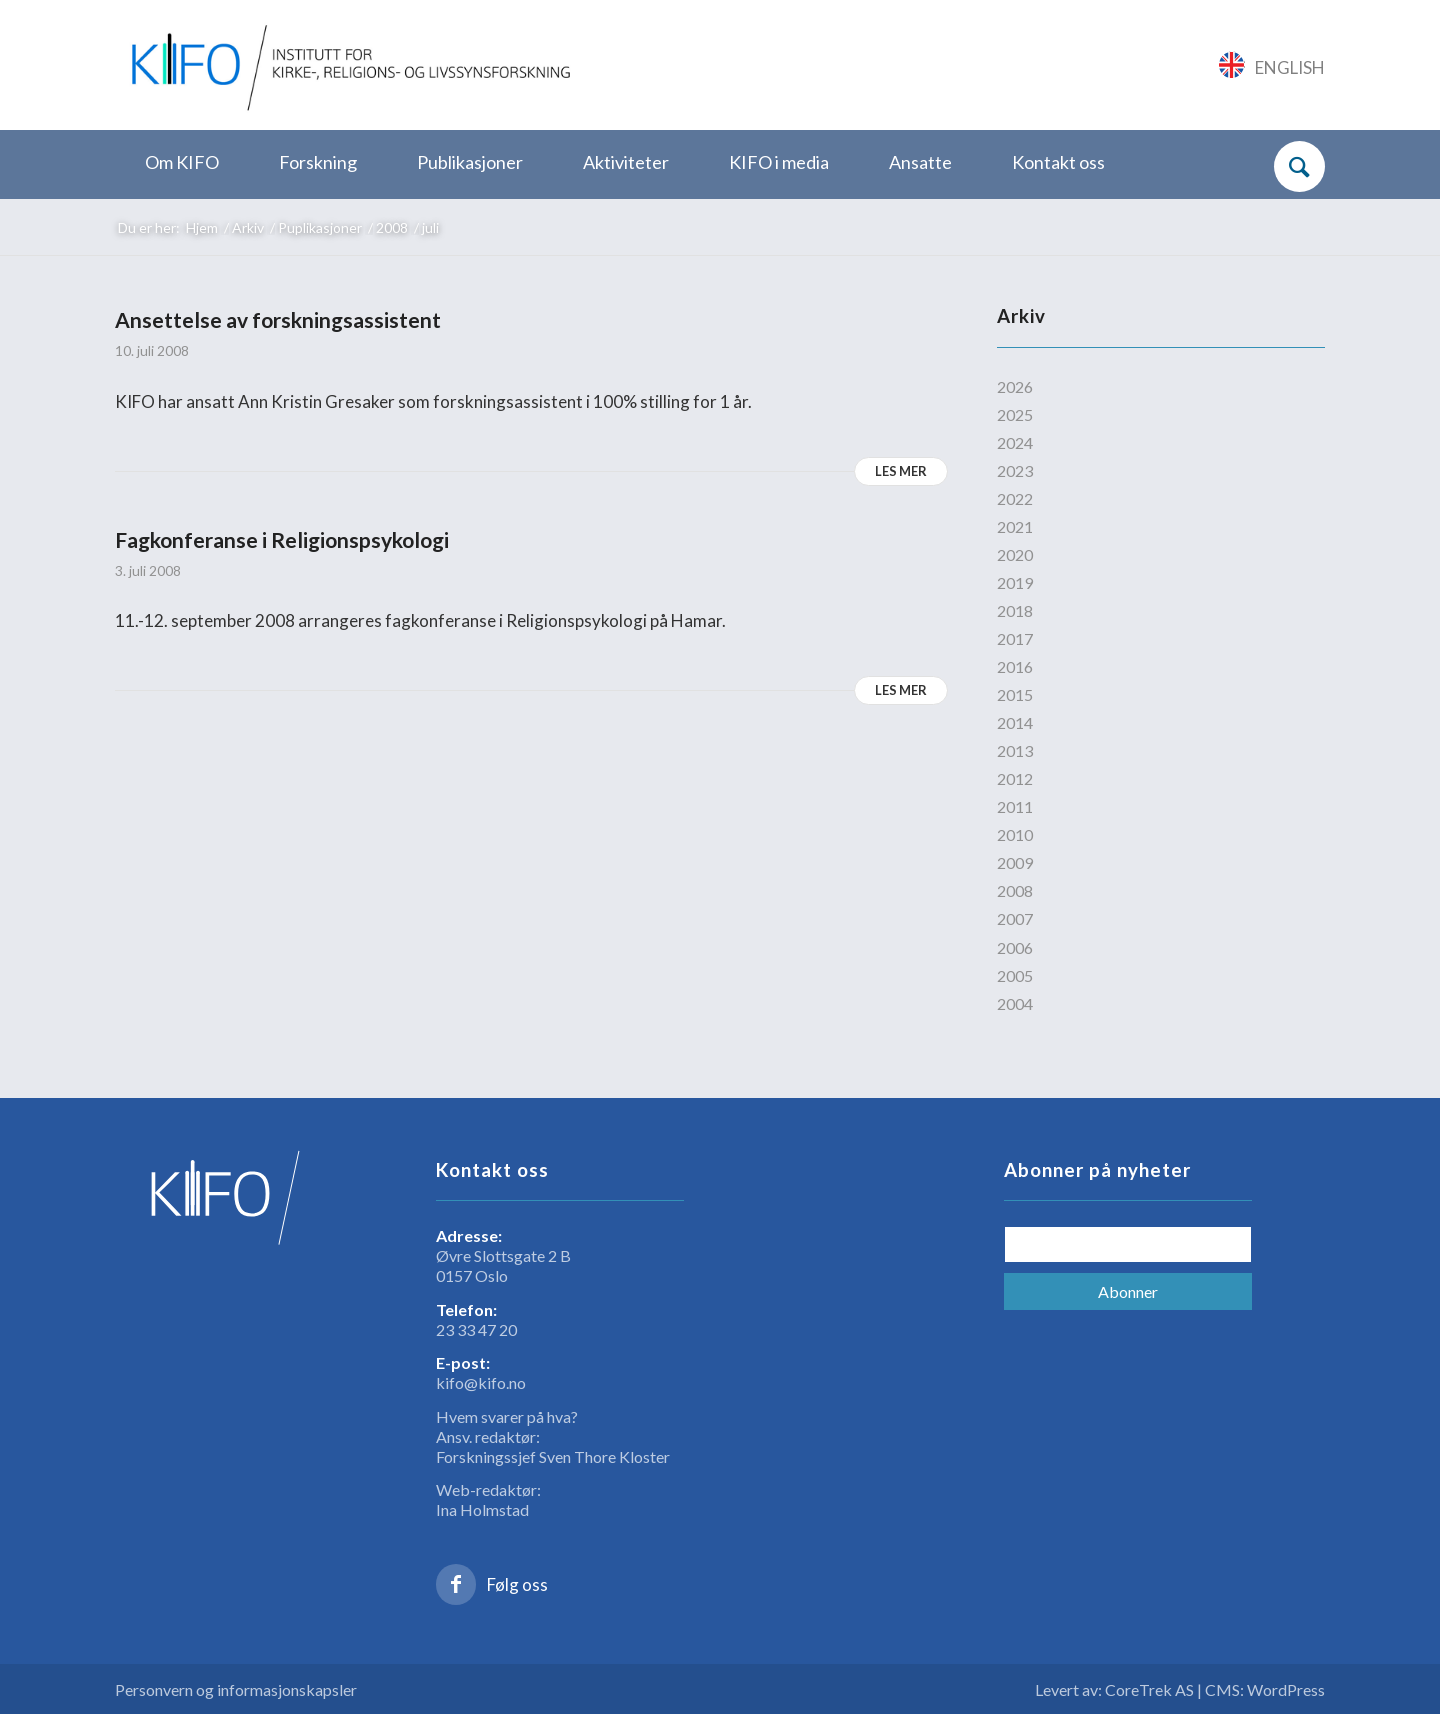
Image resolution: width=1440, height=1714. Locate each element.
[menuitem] (182, 163)
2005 (1015, 975)
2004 (1015, 1003)
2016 (1015, 666)
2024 (1015, 442)
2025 (1015, 414)
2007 (1015, 918)
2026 (1015, 386)
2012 (1015, 778)
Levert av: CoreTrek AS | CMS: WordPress (1180, 1689)
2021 (1015, 526)
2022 (1015, 498)
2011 (1015, 806)
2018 (1015, 610)
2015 (1015, 694)
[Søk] (1299, 166)
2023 (1015, 470)
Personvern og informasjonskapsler (236, 1689)
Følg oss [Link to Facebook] (517, 1584)
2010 (1015, 834)
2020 (1015, 554)
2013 (1015, 750)
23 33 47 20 (476, 1329)
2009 (1015, 862)
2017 (1015, 638)
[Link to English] (1272, 65)
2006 (1015, 947)
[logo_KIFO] (347, 65)
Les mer (901, 471)
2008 (1015, 890)
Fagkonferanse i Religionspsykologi (282, 539)
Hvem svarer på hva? (507, 1416)
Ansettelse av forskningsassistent (278, 319)
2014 (1015, 722)
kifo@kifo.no (481, 1382)
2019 (1015, 582)
